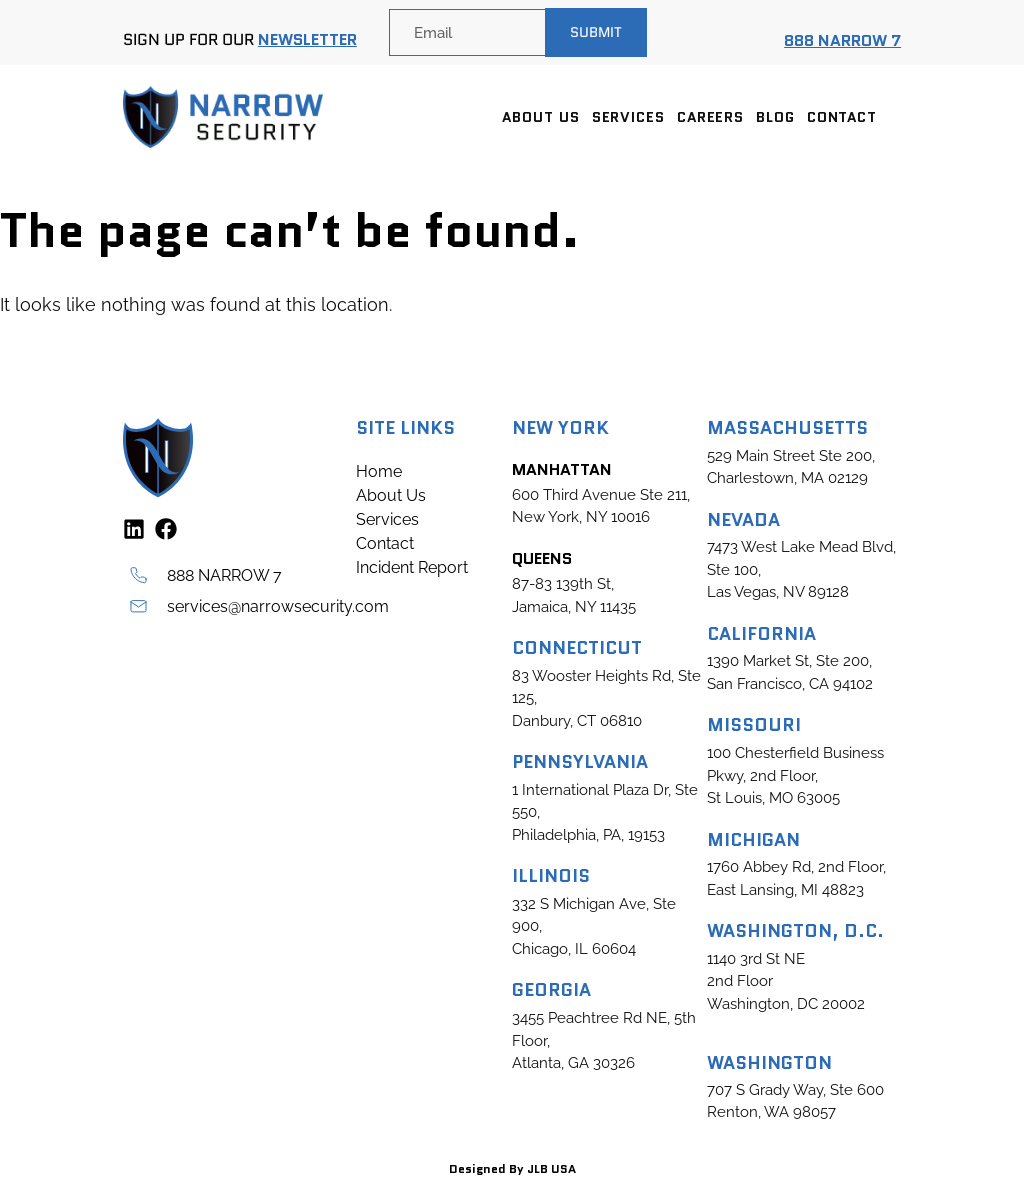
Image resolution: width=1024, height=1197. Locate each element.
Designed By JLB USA (512, 1168)
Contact (842, 117)
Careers (710, 117)
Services (628, 117)
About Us (540, 117)
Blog (775, 117)
